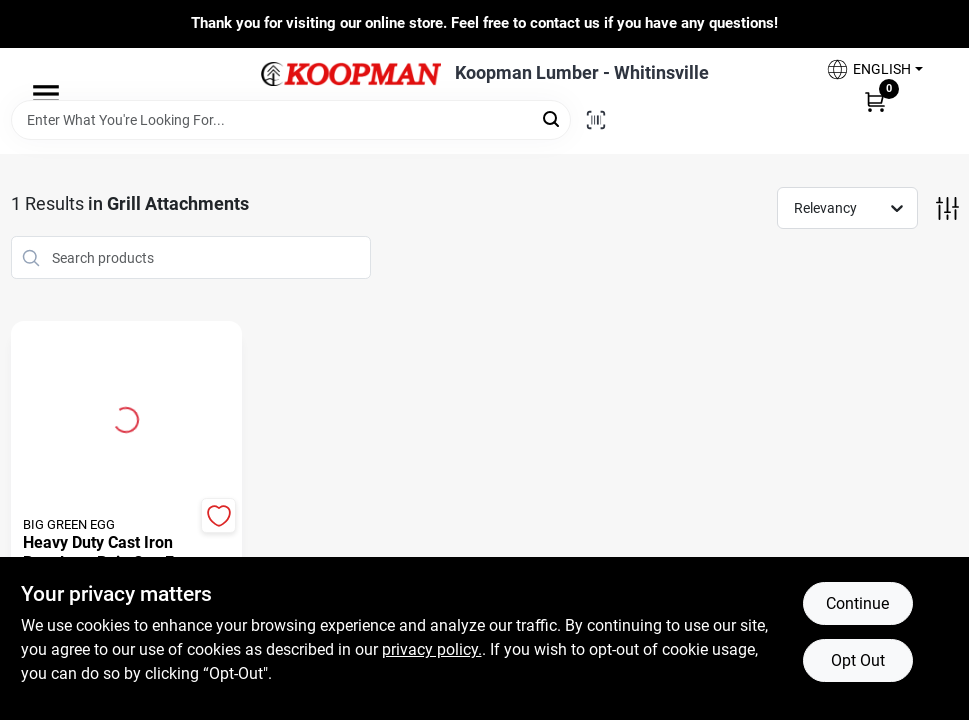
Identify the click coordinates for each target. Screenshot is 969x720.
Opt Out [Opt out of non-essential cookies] (858, 660)
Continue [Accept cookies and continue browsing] (857, 603)
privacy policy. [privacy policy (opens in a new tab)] (432, 649)
